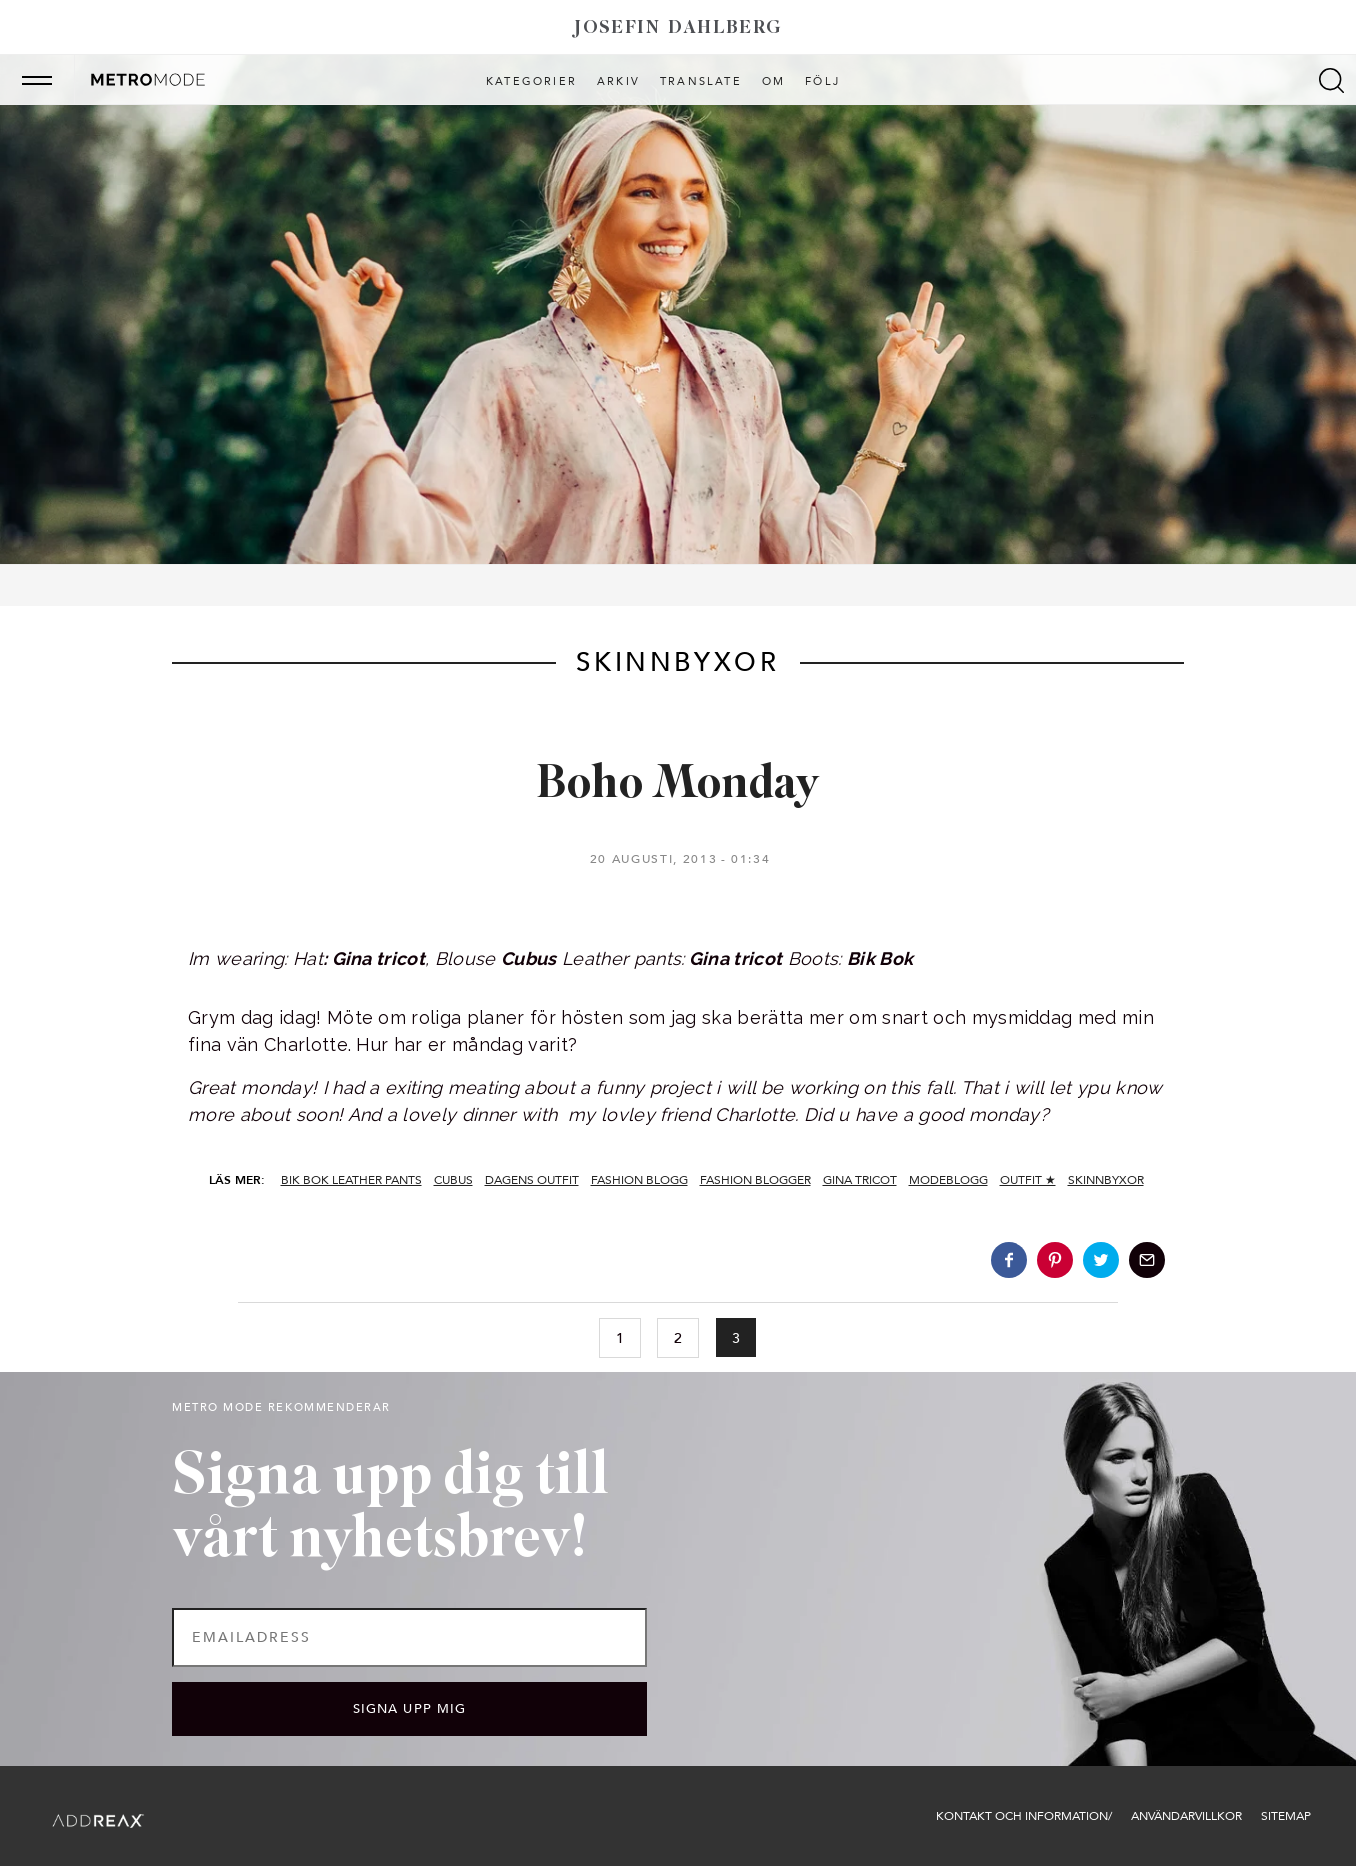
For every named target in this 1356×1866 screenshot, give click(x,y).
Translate (701, 82)
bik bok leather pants (351, 1180)
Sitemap (1286, 1816)
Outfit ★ (1028, 1180)
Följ (822, 82)
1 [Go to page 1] (620, 1338)
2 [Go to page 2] (678, 1338)
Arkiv (618, 82)
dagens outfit (532, 1180)
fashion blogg (639, 1180)
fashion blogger (755, 1180)
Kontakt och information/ (1024, 1816)
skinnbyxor (1106, 1180)
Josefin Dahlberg (678, 28)
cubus (453, 1180)
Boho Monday (678, 785)
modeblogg (948, 1180)
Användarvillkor (1186, 1816)
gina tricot (860, 1180)
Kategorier (531, 82)
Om (773, 82)
